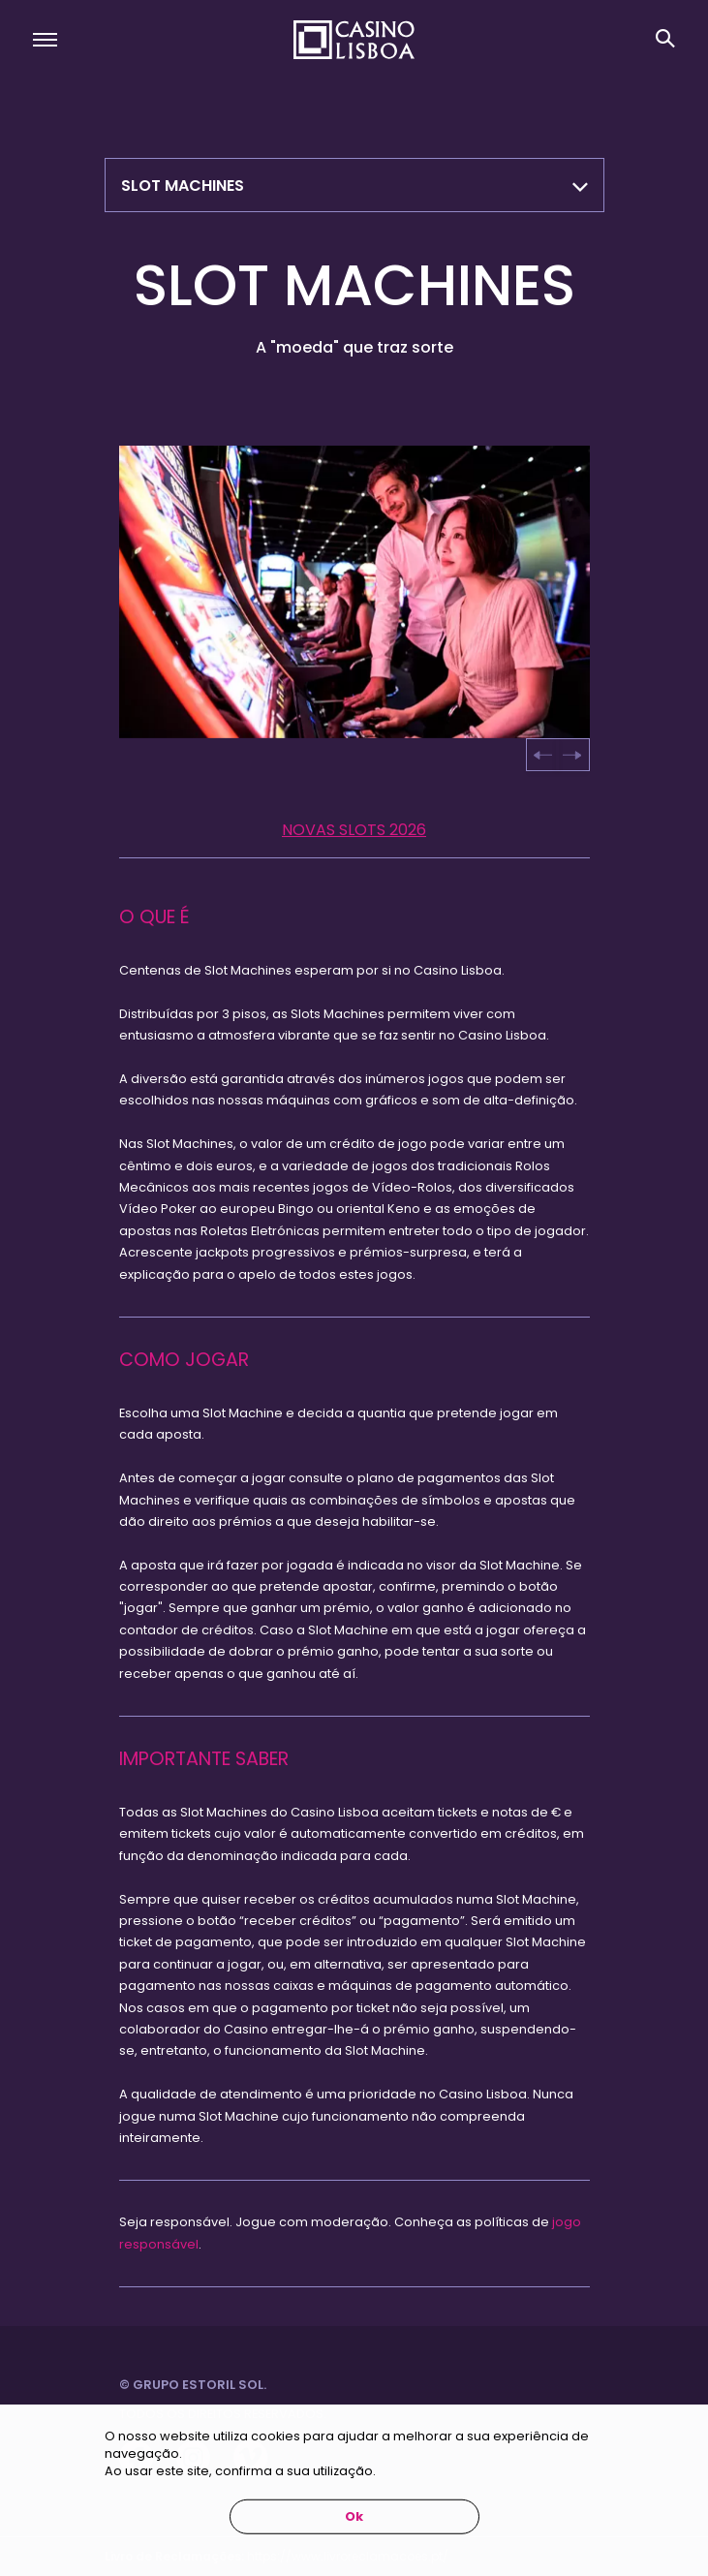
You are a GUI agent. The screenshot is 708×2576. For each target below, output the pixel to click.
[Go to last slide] (543, 754)
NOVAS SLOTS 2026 (354, 830)
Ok (354, 2516)
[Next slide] (571, 754)
